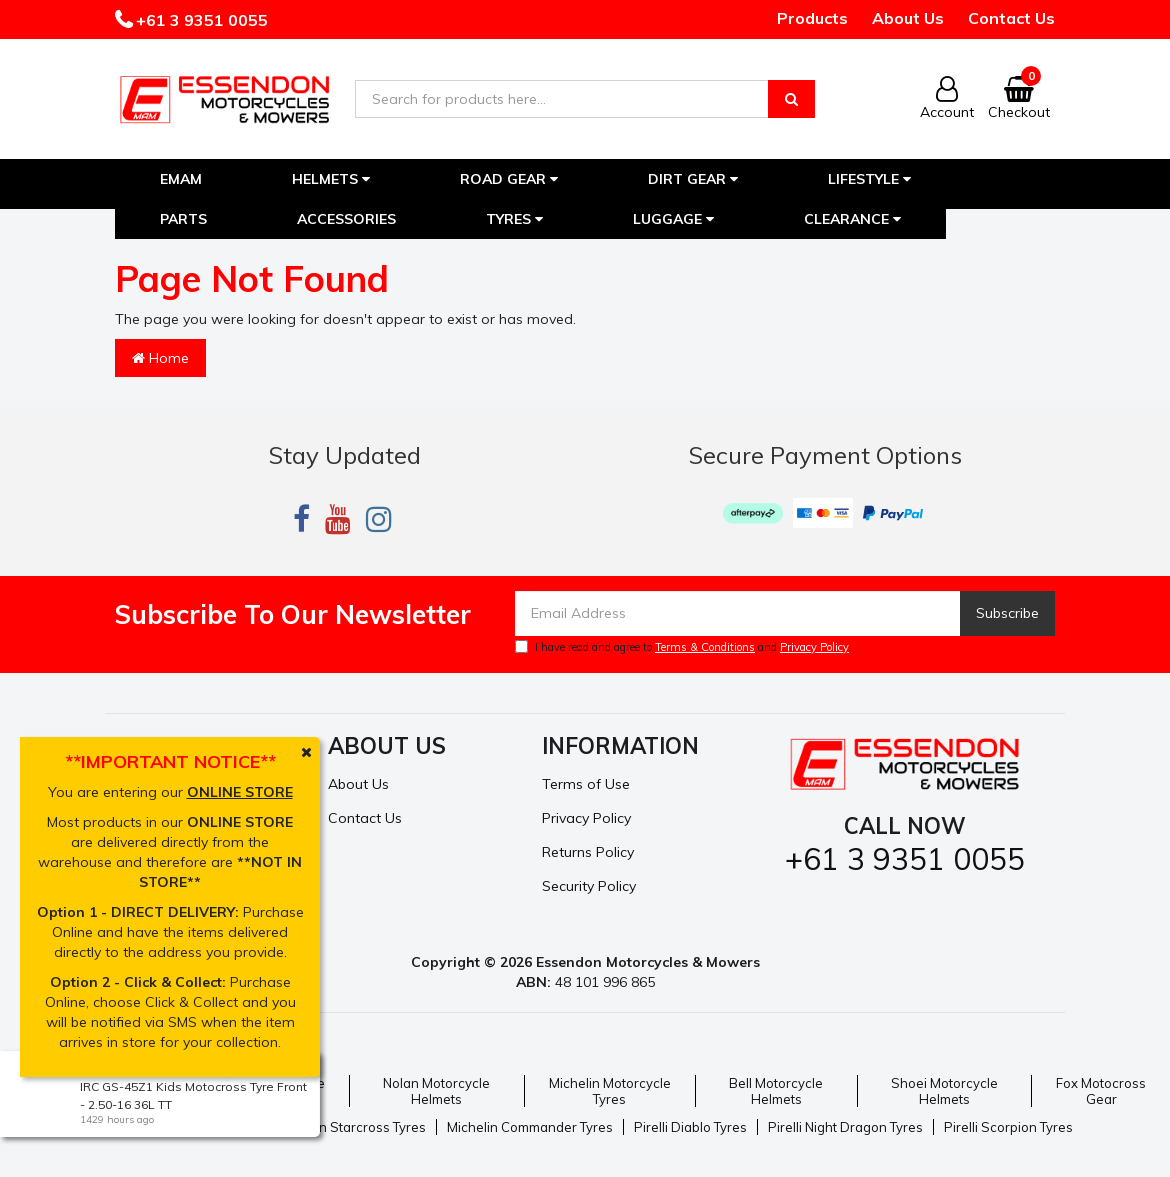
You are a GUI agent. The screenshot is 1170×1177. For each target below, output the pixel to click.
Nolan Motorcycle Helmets (436, 1091)
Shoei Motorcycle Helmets (944, 1091)
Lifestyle (869, 179)
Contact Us (1011, 18)
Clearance (852, 219)
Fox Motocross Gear (1101, 1091)
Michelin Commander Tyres (530, 1127)
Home (160, 358)
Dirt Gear (693, 179)
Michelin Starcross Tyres (351, 1127)
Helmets (331, 179)
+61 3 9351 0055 (200, 20)
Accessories (346, 219)
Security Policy (589, 886)
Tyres (514, 219)
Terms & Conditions (705, 647)
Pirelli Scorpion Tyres (1008, 1127)
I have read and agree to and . (683, 647)
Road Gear (509, 179)
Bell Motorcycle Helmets (776, 1091)
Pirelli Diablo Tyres (690, 1127)
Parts (183, 219)
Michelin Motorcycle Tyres (610, 1091)
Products (812, 18)
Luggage (673, 219)
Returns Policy (588, 852)
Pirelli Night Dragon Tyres (845, 1127)
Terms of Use (586, 784)
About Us (908, 18)
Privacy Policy (814, 647)
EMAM (181, 179)
